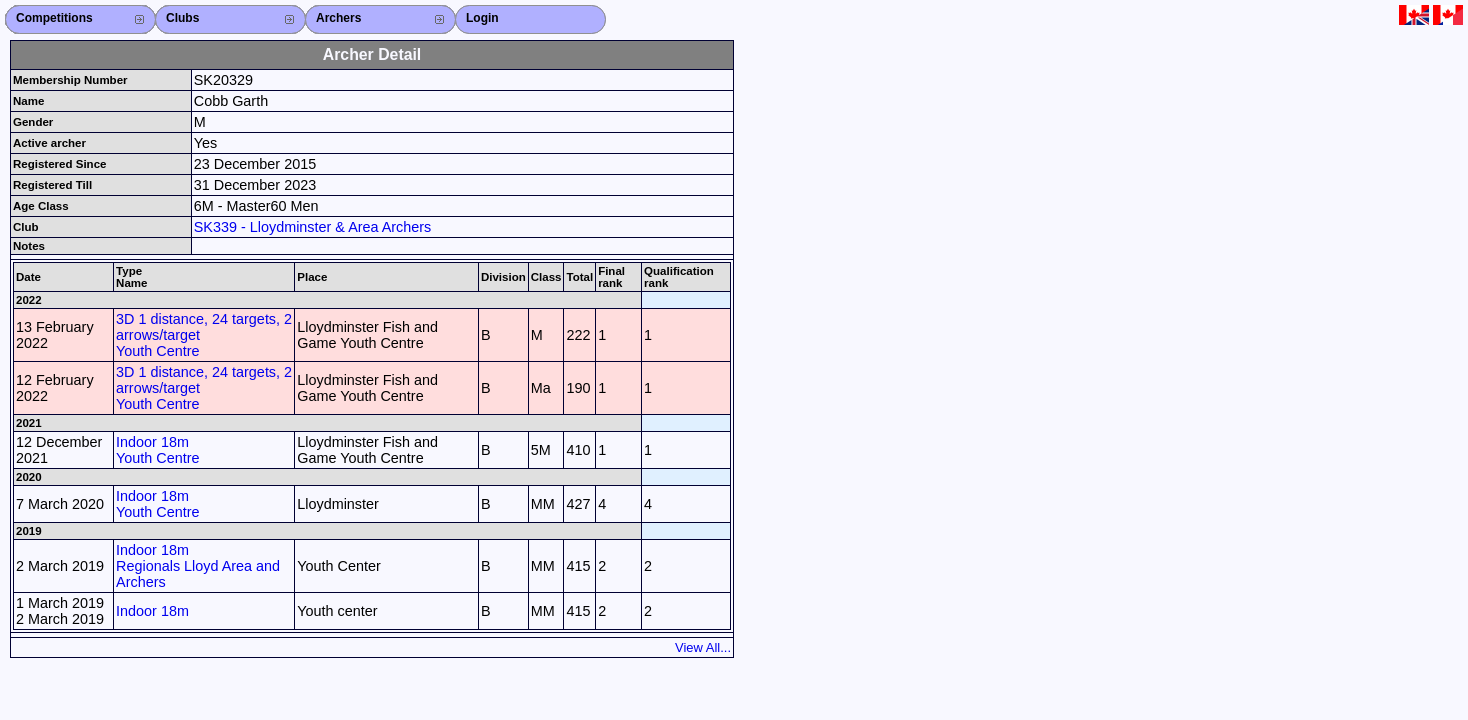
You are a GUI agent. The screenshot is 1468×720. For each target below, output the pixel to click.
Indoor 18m (152, 611)
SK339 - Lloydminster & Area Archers (313, 227)
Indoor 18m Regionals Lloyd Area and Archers (198, 566)
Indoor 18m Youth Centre (157, 450)
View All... (703, 647)
